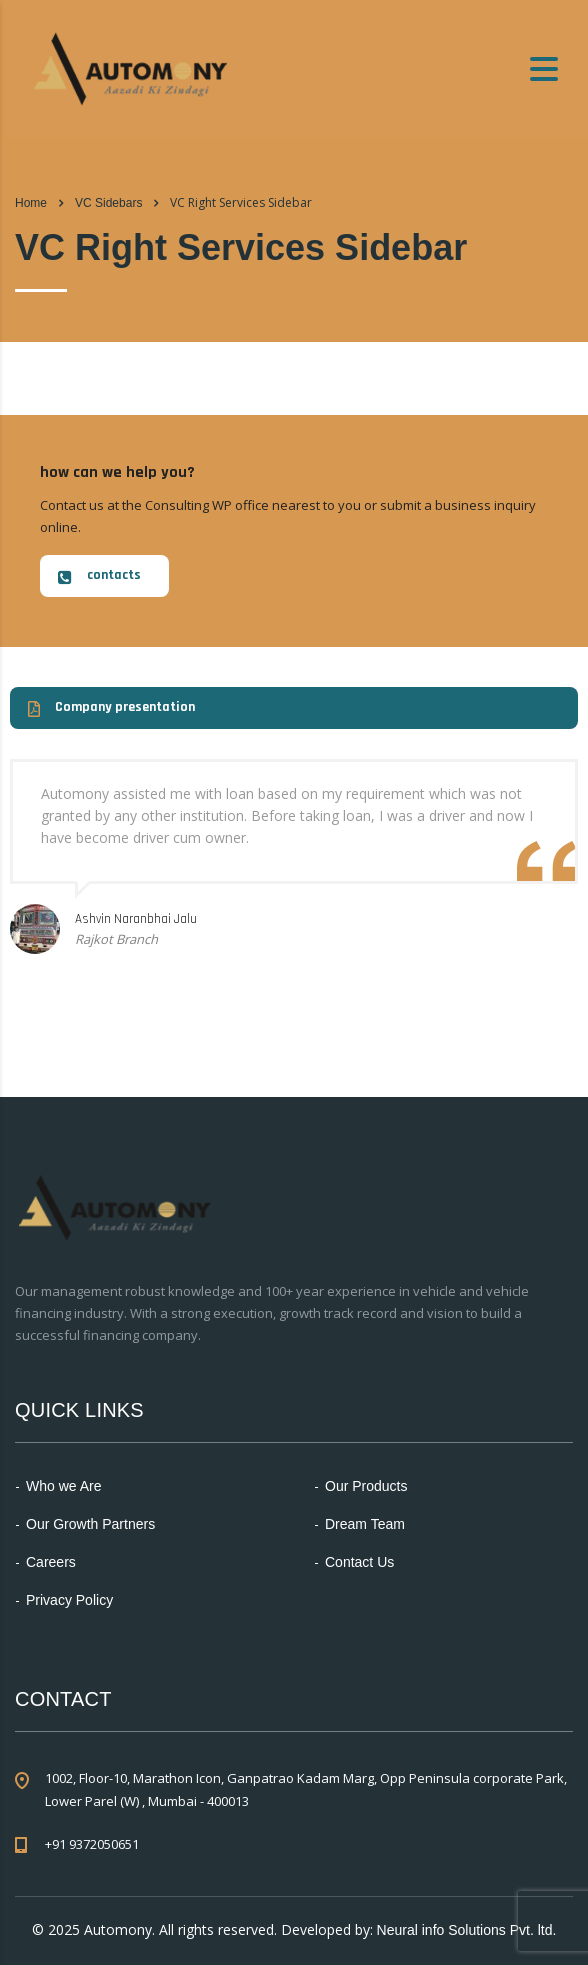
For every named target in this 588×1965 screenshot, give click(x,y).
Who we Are (63, 1486)
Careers (51, 1562)
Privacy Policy (69, 1600)
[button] (104, 576)
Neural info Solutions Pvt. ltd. (467, 1930)
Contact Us (359, 1562)
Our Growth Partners (90, 1524)
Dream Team (365, 1524)
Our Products (366, 1486)
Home (31, 203)
